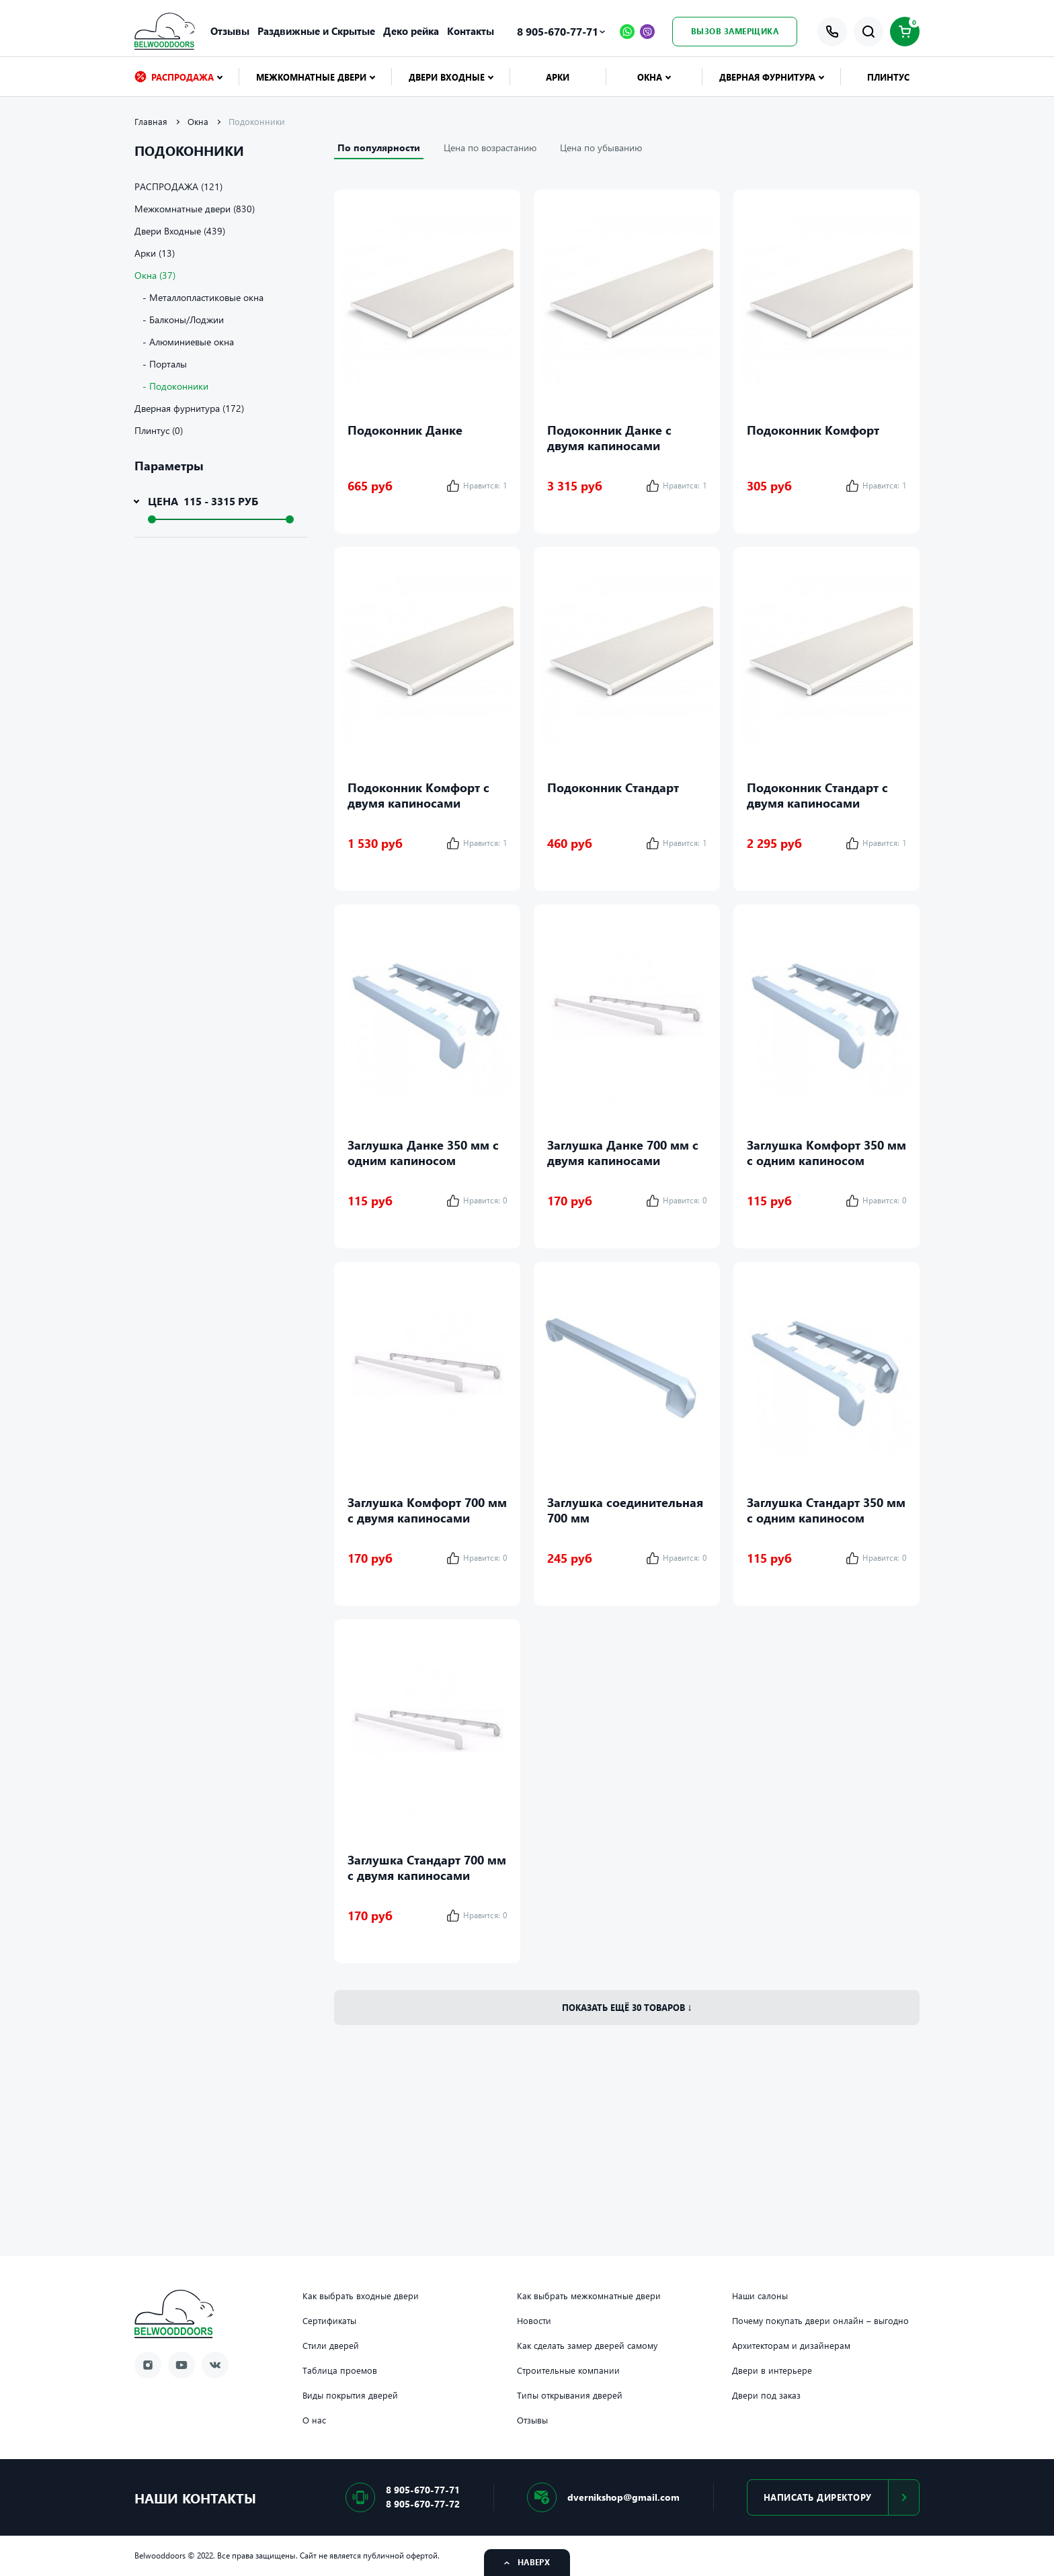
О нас (314, 2420)
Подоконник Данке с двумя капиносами (609, 437)
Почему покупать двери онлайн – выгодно (820, 2320)
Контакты (470, 31)
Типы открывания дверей (569, 2395)
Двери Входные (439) (179, 230)
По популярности (378, 147)
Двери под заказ (766, 2395)
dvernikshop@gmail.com (623, 2497)
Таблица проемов (339, 2370)
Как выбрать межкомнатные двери (589, 2295)
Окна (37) (154, 275)
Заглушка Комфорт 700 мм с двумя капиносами (427, 1509)
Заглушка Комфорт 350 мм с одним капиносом (826, 1152)
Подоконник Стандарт (613, 787)
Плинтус (888, 77)
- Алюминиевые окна (184, 341)
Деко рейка (411, 31)
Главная (150, 121)
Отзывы (229, 31)
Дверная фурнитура (767, 77)
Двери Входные (447, 77)
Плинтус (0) (158, 430)
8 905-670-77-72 (423, 2503)
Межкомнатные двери (311, 77)
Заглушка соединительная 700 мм (625, 1509)
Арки (557, 77)
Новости (534, 2320)
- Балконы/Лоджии (179, 319)
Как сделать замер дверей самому (587, 2345)
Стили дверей (330, 2345)
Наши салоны (760, 2295)
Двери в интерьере (772, 2370)
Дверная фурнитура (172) (189, 408)
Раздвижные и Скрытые (316, 31)
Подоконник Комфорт (813, 430)
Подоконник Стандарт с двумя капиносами (817, 794)
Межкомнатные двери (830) (194, 208)
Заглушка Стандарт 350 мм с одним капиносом (826, 1509)
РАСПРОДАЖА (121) (178, 186)
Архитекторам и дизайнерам (791, 2345)
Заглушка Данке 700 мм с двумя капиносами (622, 1152)
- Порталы (160, 363)
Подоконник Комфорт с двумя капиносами (418, 794)
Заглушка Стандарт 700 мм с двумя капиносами (427, 1867)
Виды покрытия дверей (350, 2395)
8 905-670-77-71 (557, 31)
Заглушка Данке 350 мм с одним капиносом (423, 1152)
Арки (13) (154, 253)
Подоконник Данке (405, 430)
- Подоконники (171, 386)
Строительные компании (568, 2370)
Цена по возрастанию (490, 147)
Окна (649, 77)
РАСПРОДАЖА (174, 77)
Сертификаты (329, 2320)
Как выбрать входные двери (360, 2295)
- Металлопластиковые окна (199, 297)
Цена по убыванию (601, 147)
